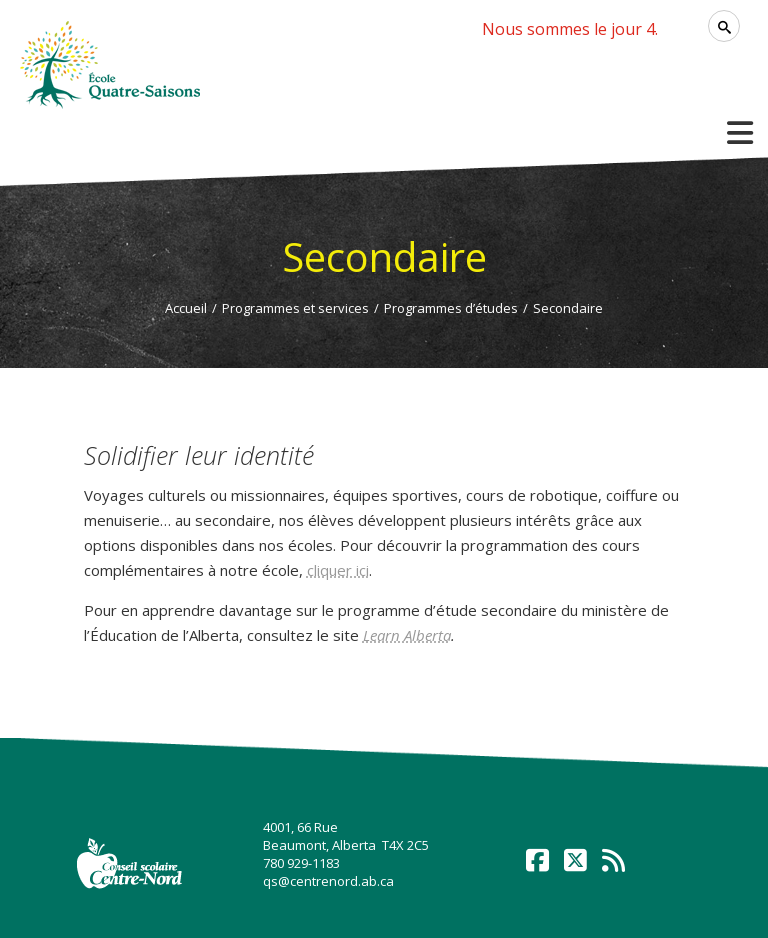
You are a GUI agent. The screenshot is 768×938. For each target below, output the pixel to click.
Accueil (186, 308)
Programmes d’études (451, 308)
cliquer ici (338, 570)
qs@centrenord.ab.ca (328, 881)
